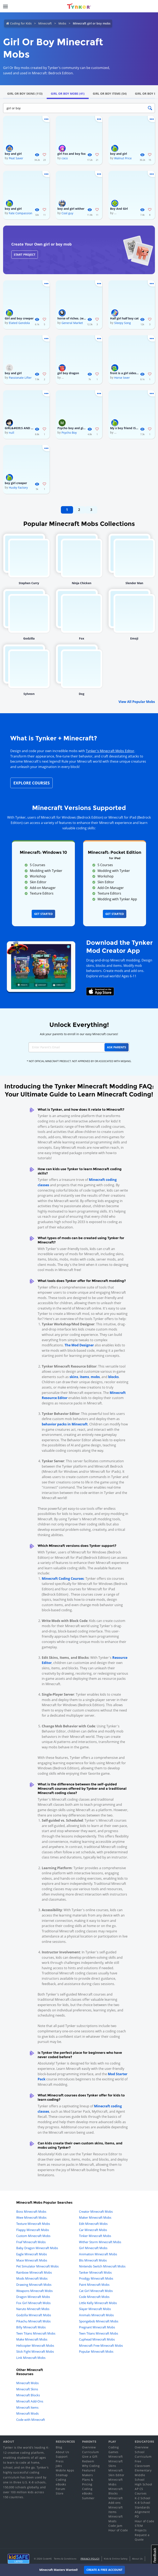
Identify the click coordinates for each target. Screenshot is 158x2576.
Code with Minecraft (30, 2420)
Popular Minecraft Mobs (96, 2351)
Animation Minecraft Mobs (98, 2254)
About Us (62, 2452)
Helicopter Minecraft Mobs (35, 2345)
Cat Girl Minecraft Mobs (96, 2291)
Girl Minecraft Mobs (93, 2248)
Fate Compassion (20, 213)
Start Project (24, 254)
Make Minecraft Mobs (31, 2339)
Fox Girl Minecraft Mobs (33, 2303)
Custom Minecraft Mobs (33, 2236)
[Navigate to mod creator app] (41, 965)
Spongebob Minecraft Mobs (98, 2321)
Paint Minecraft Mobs (94, 2284)
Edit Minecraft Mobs (93, 2224)
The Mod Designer (79, 1345)
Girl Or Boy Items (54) (110, 94)
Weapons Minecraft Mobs (34, 2291)
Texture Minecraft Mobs (33, 2224)
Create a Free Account (104, 2570)
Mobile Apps (65, 2470)
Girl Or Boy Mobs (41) (68, 94)
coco (65, 158)
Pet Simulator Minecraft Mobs (37, 2266)
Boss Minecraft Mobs (31, 2211)
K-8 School (142, 2503)
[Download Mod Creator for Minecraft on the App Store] (100, 991)
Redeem (88, 2461)
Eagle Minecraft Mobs (31, 2254)
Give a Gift (90, 2456)
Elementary (143, 2470)
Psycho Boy (69, 433)
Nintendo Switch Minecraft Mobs (102, 2266)
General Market (72, 323)
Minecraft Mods (27, 2413)
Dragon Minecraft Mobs (33, 2297)
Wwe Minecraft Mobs (31, 2217)
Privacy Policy (90, 2558)
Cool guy (67, 213)
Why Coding (91, 2466)
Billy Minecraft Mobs (31, 2327)
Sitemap (62, 2475)
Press (60, 2461)
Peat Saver (16, 158)
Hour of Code (118, 2530)
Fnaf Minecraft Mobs (31, 2242)
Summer (88, 2498)
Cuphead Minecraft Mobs (97, 2339)
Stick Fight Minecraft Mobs (35, 2351)
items (84, 1377)
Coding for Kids (21, 23)
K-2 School (142, 2498)
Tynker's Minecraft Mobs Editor (110, 751)
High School (143, 2484)
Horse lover (122, 378)
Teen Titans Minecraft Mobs (35, 2333)
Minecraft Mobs (27, 2383)
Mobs (62, 23)
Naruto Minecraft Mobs (32, 2309)
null (11, 433)
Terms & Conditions (65, 2558)
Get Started (43, 914)
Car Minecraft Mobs (93, 2230)
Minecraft (45, 23)
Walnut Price (123, 158)
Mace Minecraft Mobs (31, 2260)
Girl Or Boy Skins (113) (25, 94)
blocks (113, 1377)
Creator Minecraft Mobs (96, 2211)
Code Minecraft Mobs (94, 2297)
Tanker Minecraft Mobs (95, 2272)
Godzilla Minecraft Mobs (33, 2315)
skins (74, 1377)
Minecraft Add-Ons (29, 2401)
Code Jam (115, 2526)
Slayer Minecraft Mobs (95, 2309)
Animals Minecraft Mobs (96, 2315)
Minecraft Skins (27, 2389)
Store (60, 2493)
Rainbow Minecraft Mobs (34, 2272)
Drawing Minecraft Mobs (33, 2284)
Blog (59, 2447)
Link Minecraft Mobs (30, 2358)
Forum (60, 2489)
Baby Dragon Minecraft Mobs (37, 2248)
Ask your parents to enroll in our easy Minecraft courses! (79, 1034)
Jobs (59, 2466)
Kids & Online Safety (116, 2558)
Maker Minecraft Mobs (95, 2217)
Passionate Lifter (20, 378)
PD (137, 2516)
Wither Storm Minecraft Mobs (100, 2242)
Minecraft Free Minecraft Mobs (101, 2345)
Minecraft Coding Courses (63, 1578)
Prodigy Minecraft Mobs (96, 2278)
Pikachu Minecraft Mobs (33, 2321)
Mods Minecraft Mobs (32, 2278)
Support (62, 2456)
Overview (89, 2447)
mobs (95, 1377)
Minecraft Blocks (28, 2395)
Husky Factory (18, 487)
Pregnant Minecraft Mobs (97, 2327)
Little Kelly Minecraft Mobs (98, 2303)
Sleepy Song (122, 323)
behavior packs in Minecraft (65, 1424)
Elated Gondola (19, 323)
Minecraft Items (27, 2407)
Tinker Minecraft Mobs (95, 2236)
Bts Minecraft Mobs (93, 2260)
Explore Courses (31, 782)
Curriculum (90, 2452)
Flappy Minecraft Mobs (32, 2230)
